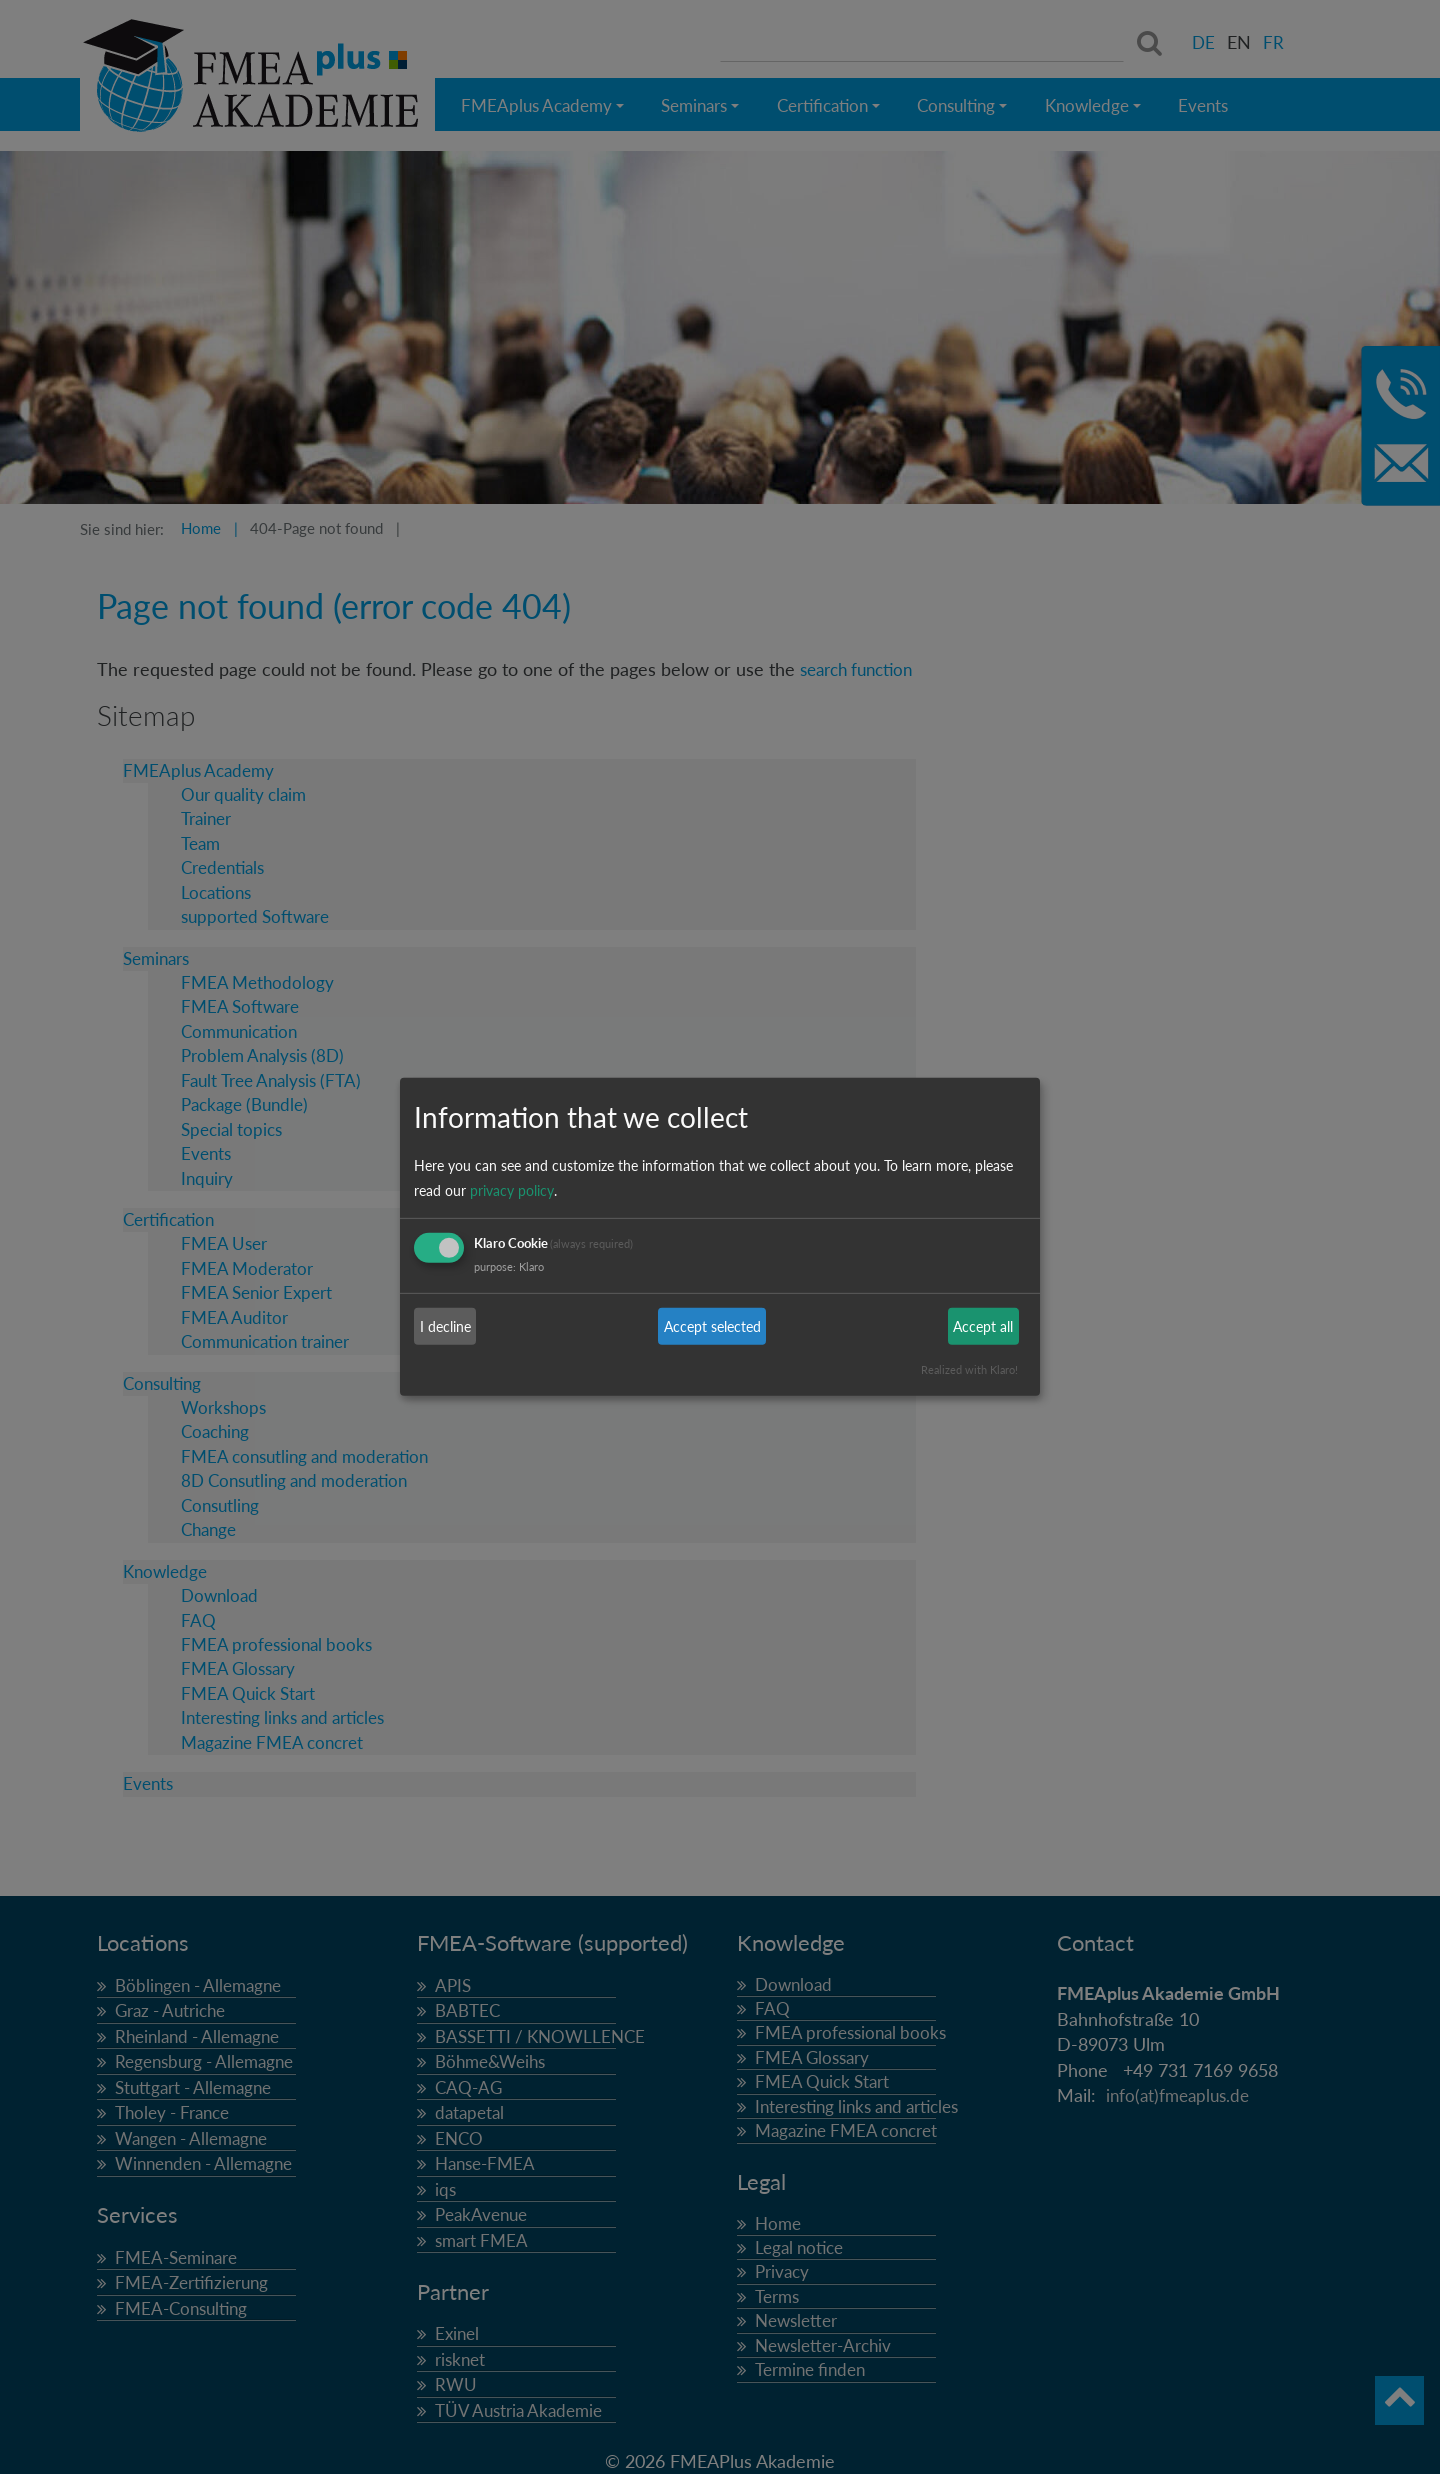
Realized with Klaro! (969, 1369)
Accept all (983, 1326)
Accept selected (712, 1326)
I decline (445, 1326)
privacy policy (512, 1190)
